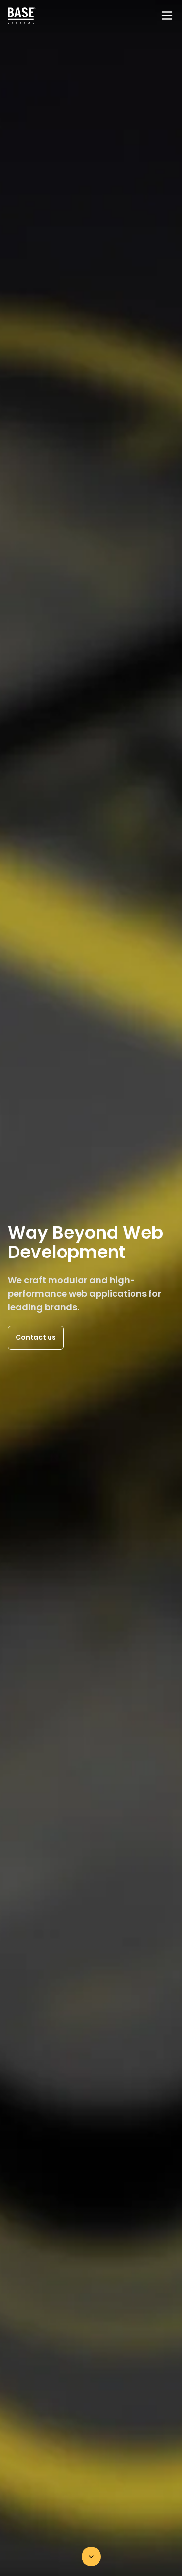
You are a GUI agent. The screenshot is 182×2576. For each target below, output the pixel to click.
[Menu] (167, 15)
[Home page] (22, 15)
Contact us (36, 1337)
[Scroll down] (91, 2556)
